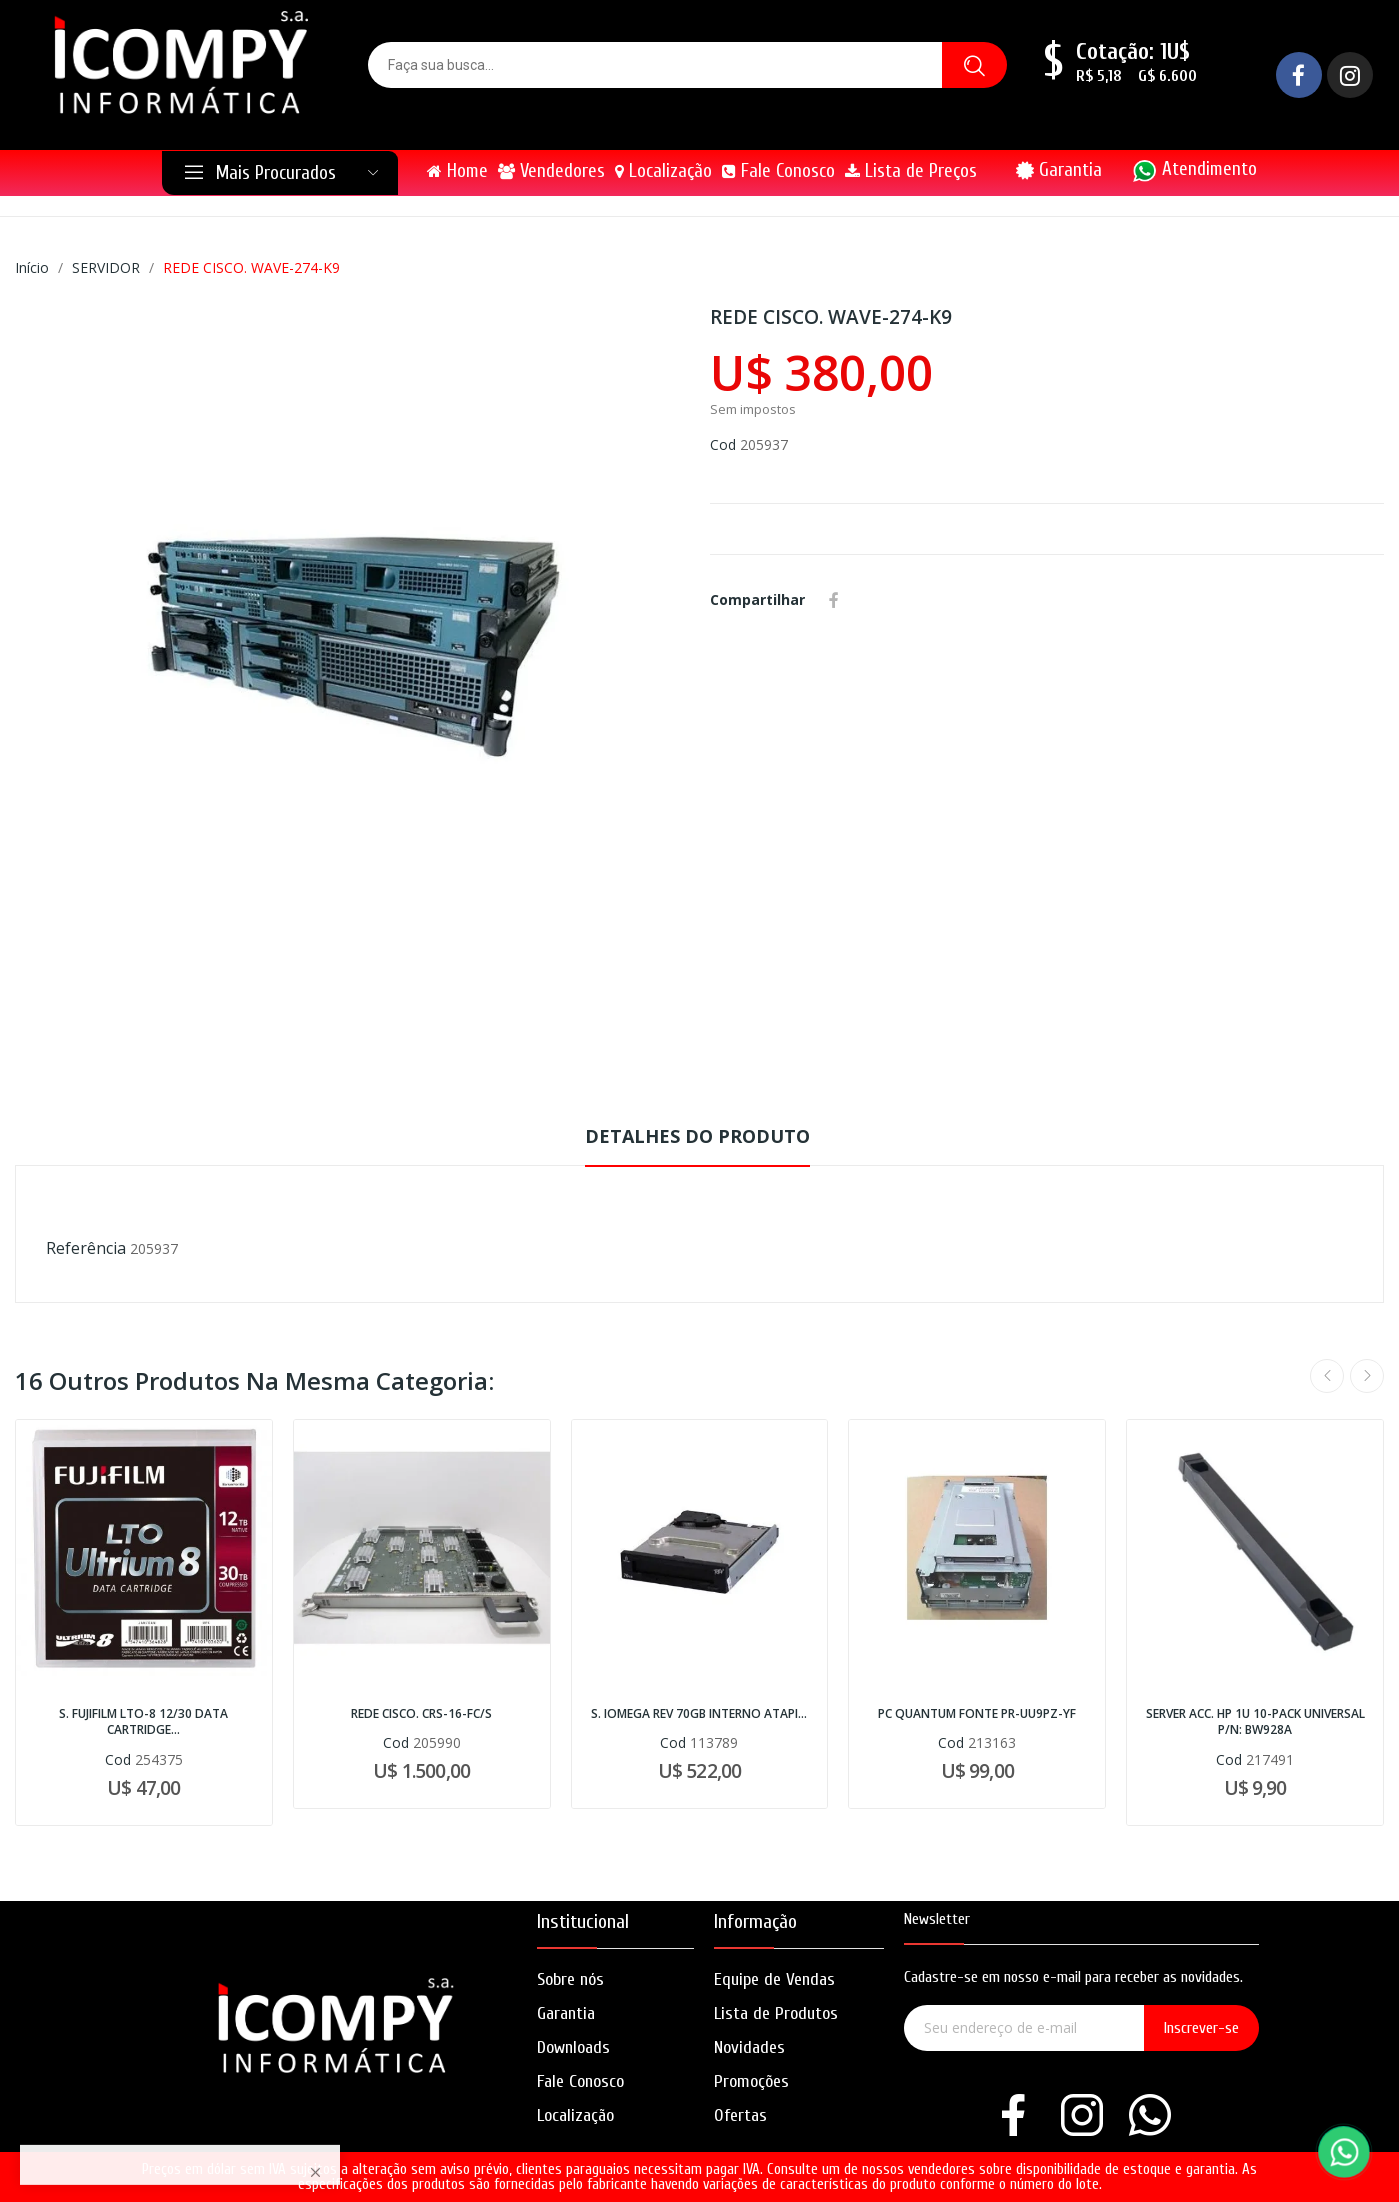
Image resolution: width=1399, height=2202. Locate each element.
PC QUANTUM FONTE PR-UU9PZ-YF (977, 1714)
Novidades (749, 2047)
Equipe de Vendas (774, 1979)
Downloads (573, 2047)
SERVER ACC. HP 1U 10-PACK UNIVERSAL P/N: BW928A (1255, 1722)
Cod (723, 444)
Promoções (751, 2081)
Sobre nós (570, 1979)
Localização (575, 2115)
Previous (1327, 1376)
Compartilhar (834, 600)
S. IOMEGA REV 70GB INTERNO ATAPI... (699, 1714)
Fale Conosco (580, 2081)
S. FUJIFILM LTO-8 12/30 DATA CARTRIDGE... (143, 1722)
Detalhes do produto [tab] (697, 1136)
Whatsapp (863, 600)
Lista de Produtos (776, 2013)
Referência (86, 1248)
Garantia (1070, 170)
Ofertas (740, 2115)
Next (1367, 1376)
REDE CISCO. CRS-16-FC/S (421, 1714)
